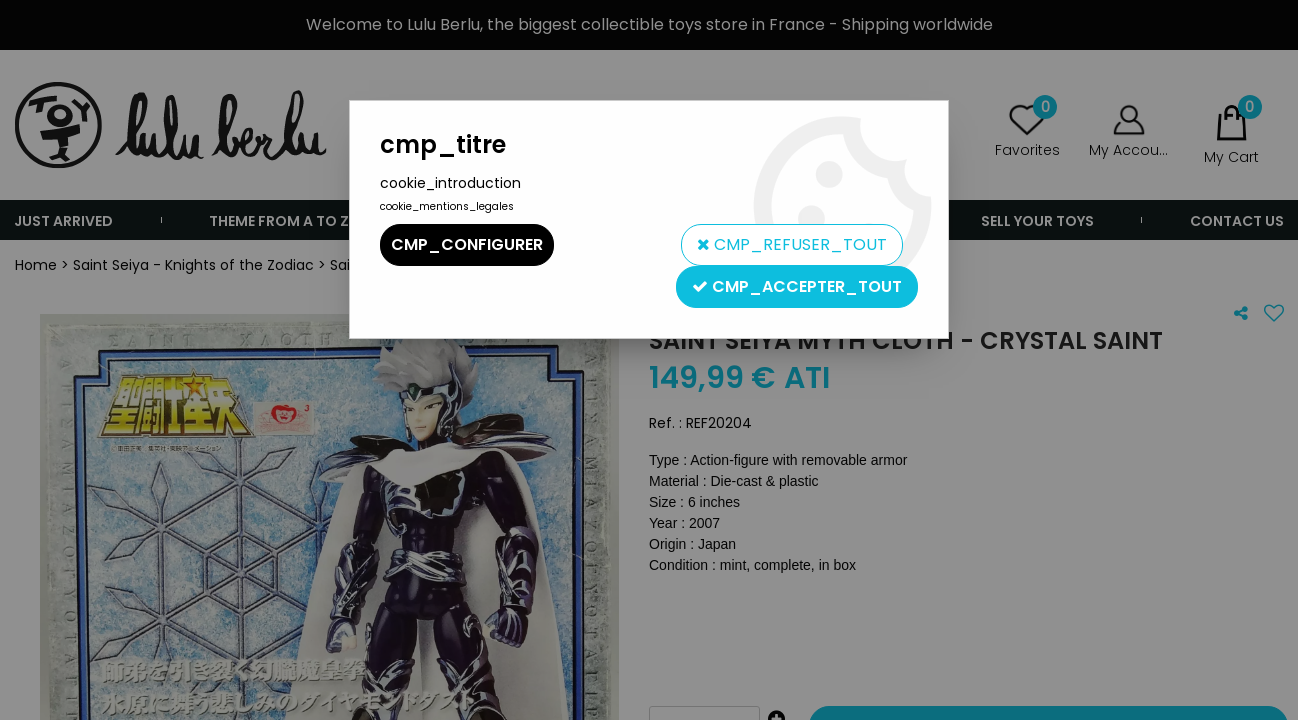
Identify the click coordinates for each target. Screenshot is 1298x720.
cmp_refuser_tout (792, 244)
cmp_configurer (467, 244)
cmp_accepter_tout (797, 286)
